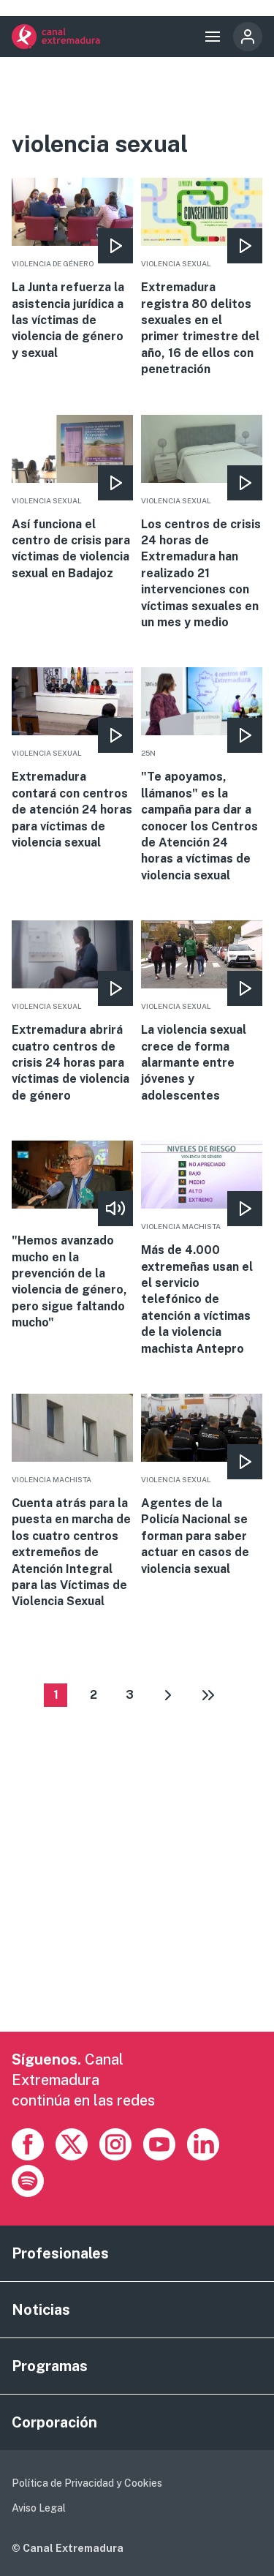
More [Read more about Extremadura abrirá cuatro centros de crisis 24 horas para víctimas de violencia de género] (72, 1012)
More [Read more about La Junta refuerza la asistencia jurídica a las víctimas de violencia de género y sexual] (72, 269)
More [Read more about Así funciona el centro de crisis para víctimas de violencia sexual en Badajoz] (72, 498)
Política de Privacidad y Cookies (87, 2483)
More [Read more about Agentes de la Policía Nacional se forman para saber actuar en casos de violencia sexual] (201, 1485)
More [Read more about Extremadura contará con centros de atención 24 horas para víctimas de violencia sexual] (72, 759)
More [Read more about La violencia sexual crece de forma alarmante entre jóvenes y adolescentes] (201, 1012)
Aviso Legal (39, 2508)
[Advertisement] (137, 1894)
